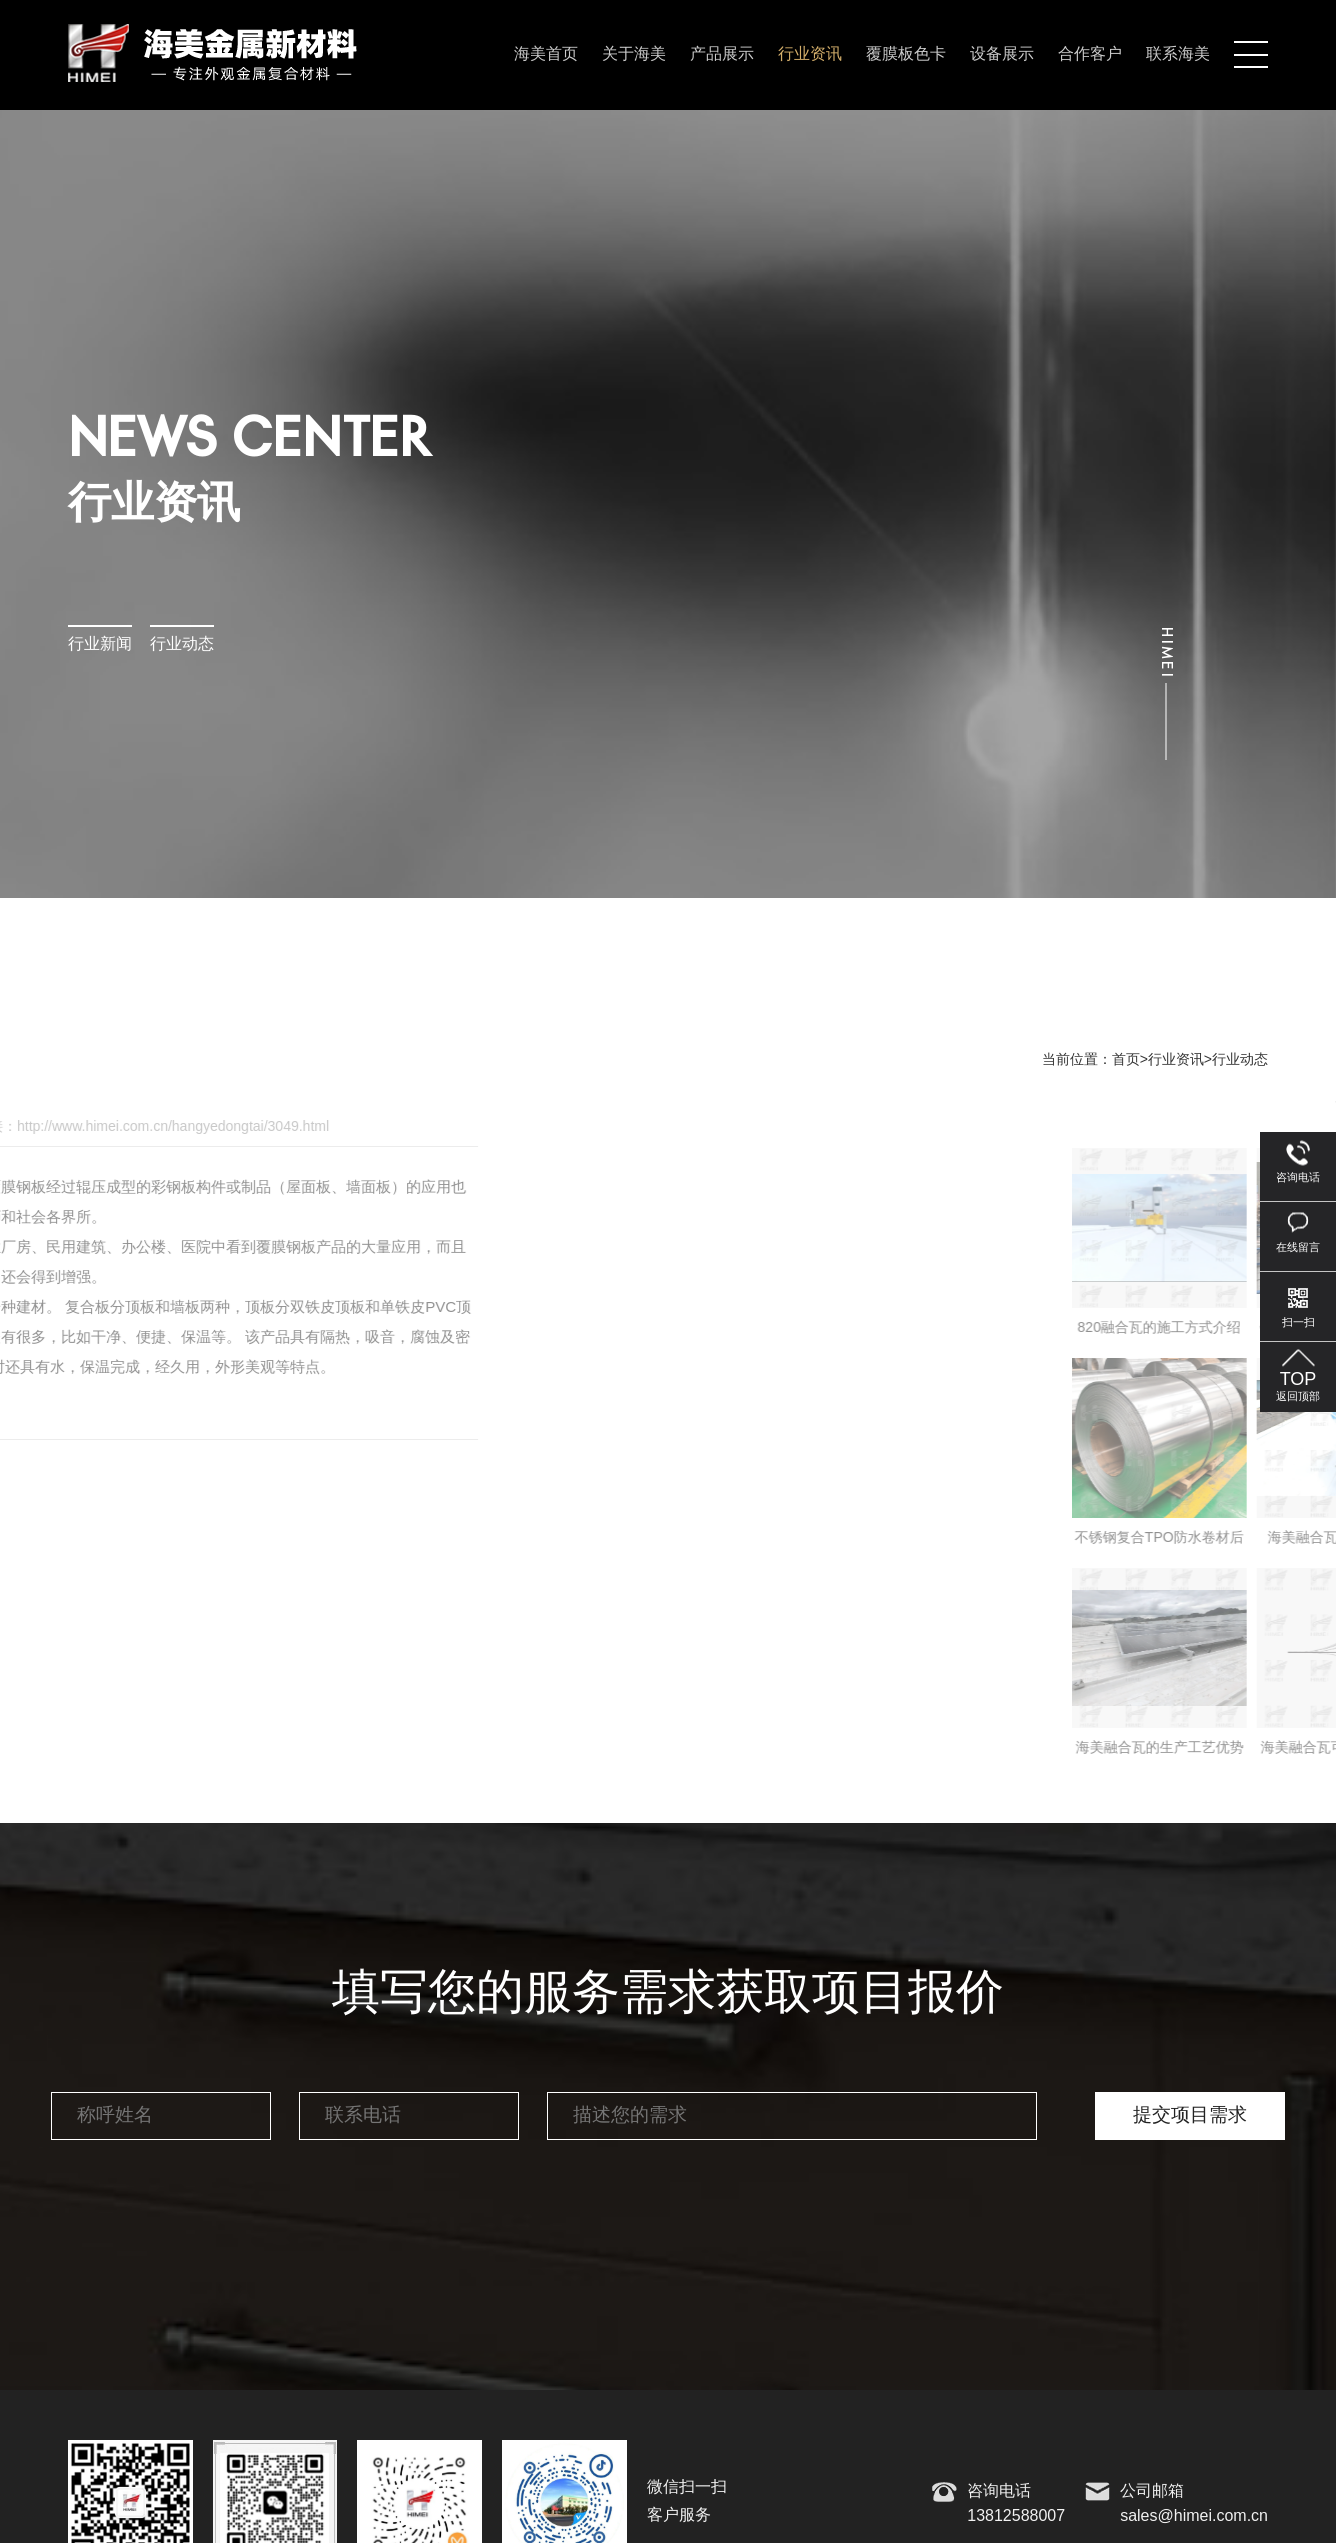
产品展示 (722, 54)
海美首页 (546, 54)
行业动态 (182, 644)
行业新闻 (100, 644)
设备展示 (1002, 54)
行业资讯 (810, 54)
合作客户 (1090, 54)
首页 (1126, 1060)
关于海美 (634, 54)
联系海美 (1178, 54)
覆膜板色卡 (906, 54)
